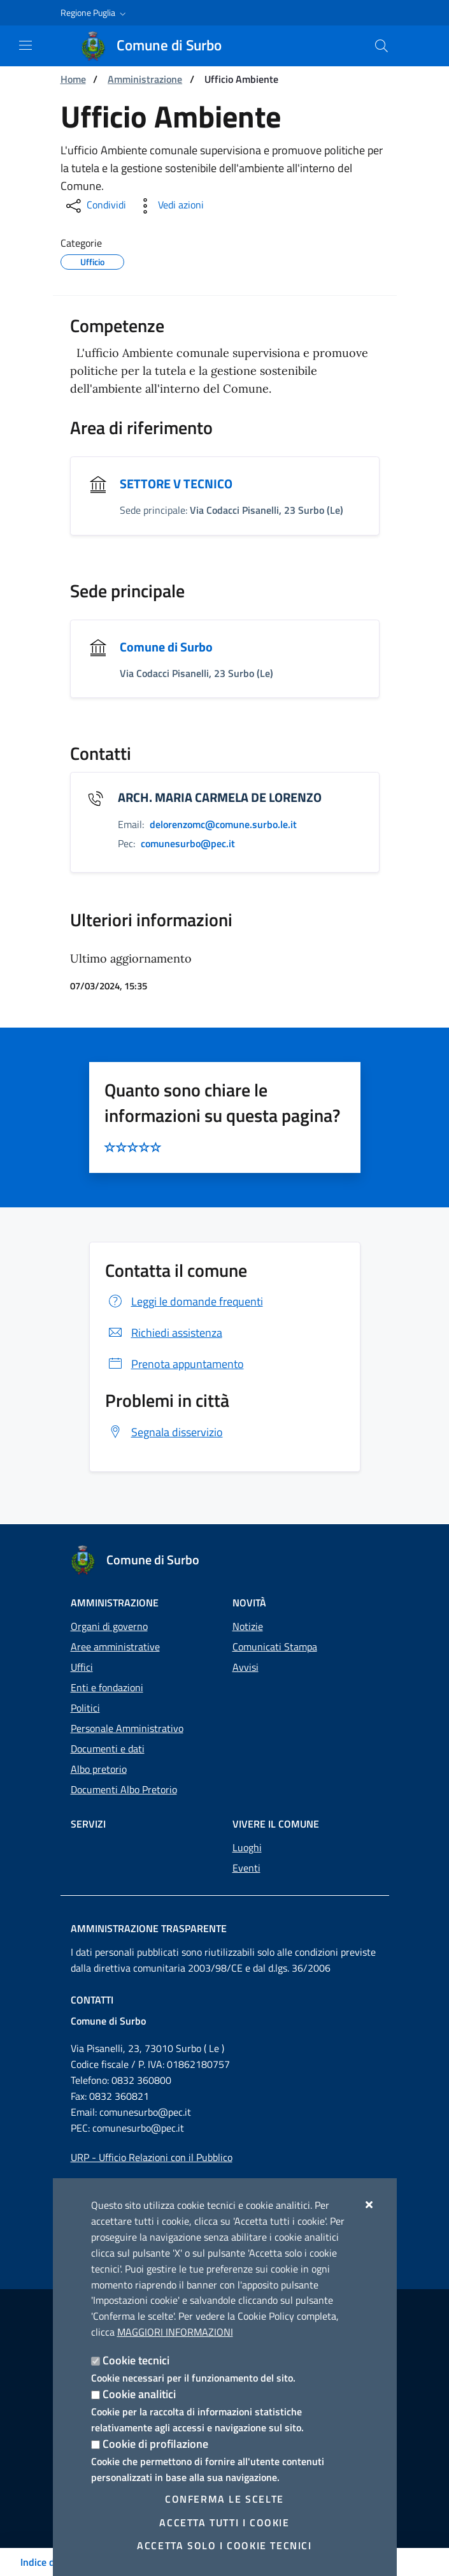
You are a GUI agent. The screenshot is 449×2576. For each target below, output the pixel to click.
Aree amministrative (115, 1646)
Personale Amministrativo (127, 1728)
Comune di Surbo (166, 647)
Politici (85, 1707)
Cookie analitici (139, 2394)
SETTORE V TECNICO (176, 483)
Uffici (82, 1667)
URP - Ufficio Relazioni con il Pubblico (151, 2157)
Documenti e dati (108, 1748)
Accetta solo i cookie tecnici (224, 2545)
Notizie (247, 1626)
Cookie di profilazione (155, 2443)
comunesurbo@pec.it (145, 2112)
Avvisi (245, 1667)
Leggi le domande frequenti (184, 1301)
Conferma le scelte (224, 2499)
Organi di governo (109, 1626)
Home (73, 79)
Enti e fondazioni (107, 1687)
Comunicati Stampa (274, 1646)
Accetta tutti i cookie (224, 2522)
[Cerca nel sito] (381, 46)
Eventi (246, 1867)
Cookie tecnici (136, 2360)
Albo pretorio (99, 1769)
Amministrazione (145, 79)
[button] (95, 12)
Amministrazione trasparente (149, 1928)
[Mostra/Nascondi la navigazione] (25, 45)
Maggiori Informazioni (175, 2332)
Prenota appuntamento (174, 1363)
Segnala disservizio (164, 1432)
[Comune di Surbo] (159, 46)
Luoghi (247, 1847)
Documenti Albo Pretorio (124, 1789)
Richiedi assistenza (163, 1332)
